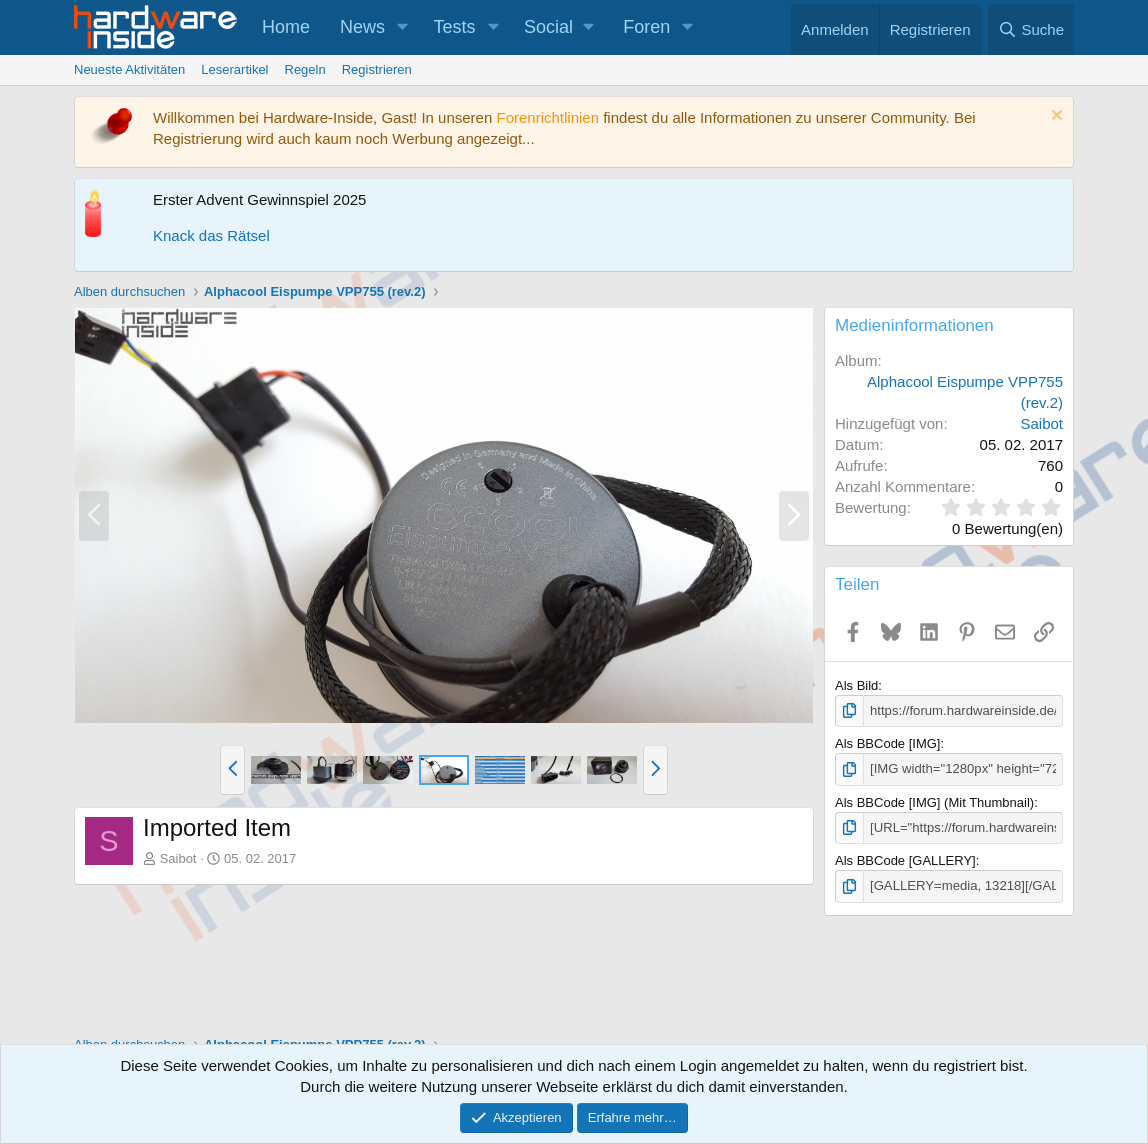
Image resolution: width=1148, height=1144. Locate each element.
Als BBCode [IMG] (887, 743)
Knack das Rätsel (211, 235)
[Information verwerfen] (1054, 117)
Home (286, 27)
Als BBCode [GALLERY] (905, 860)
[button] (403, 27)
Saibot (178, 858)
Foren (646, 27)
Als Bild (856, 685)
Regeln (305, 69)
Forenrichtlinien (547, 117)
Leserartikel (234, 69)
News (362, 27)
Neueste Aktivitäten (129, 69)
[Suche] (1031, 29)
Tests (455, 27)
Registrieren (377, 69)
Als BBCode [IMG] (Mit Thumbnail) (934, 801)
